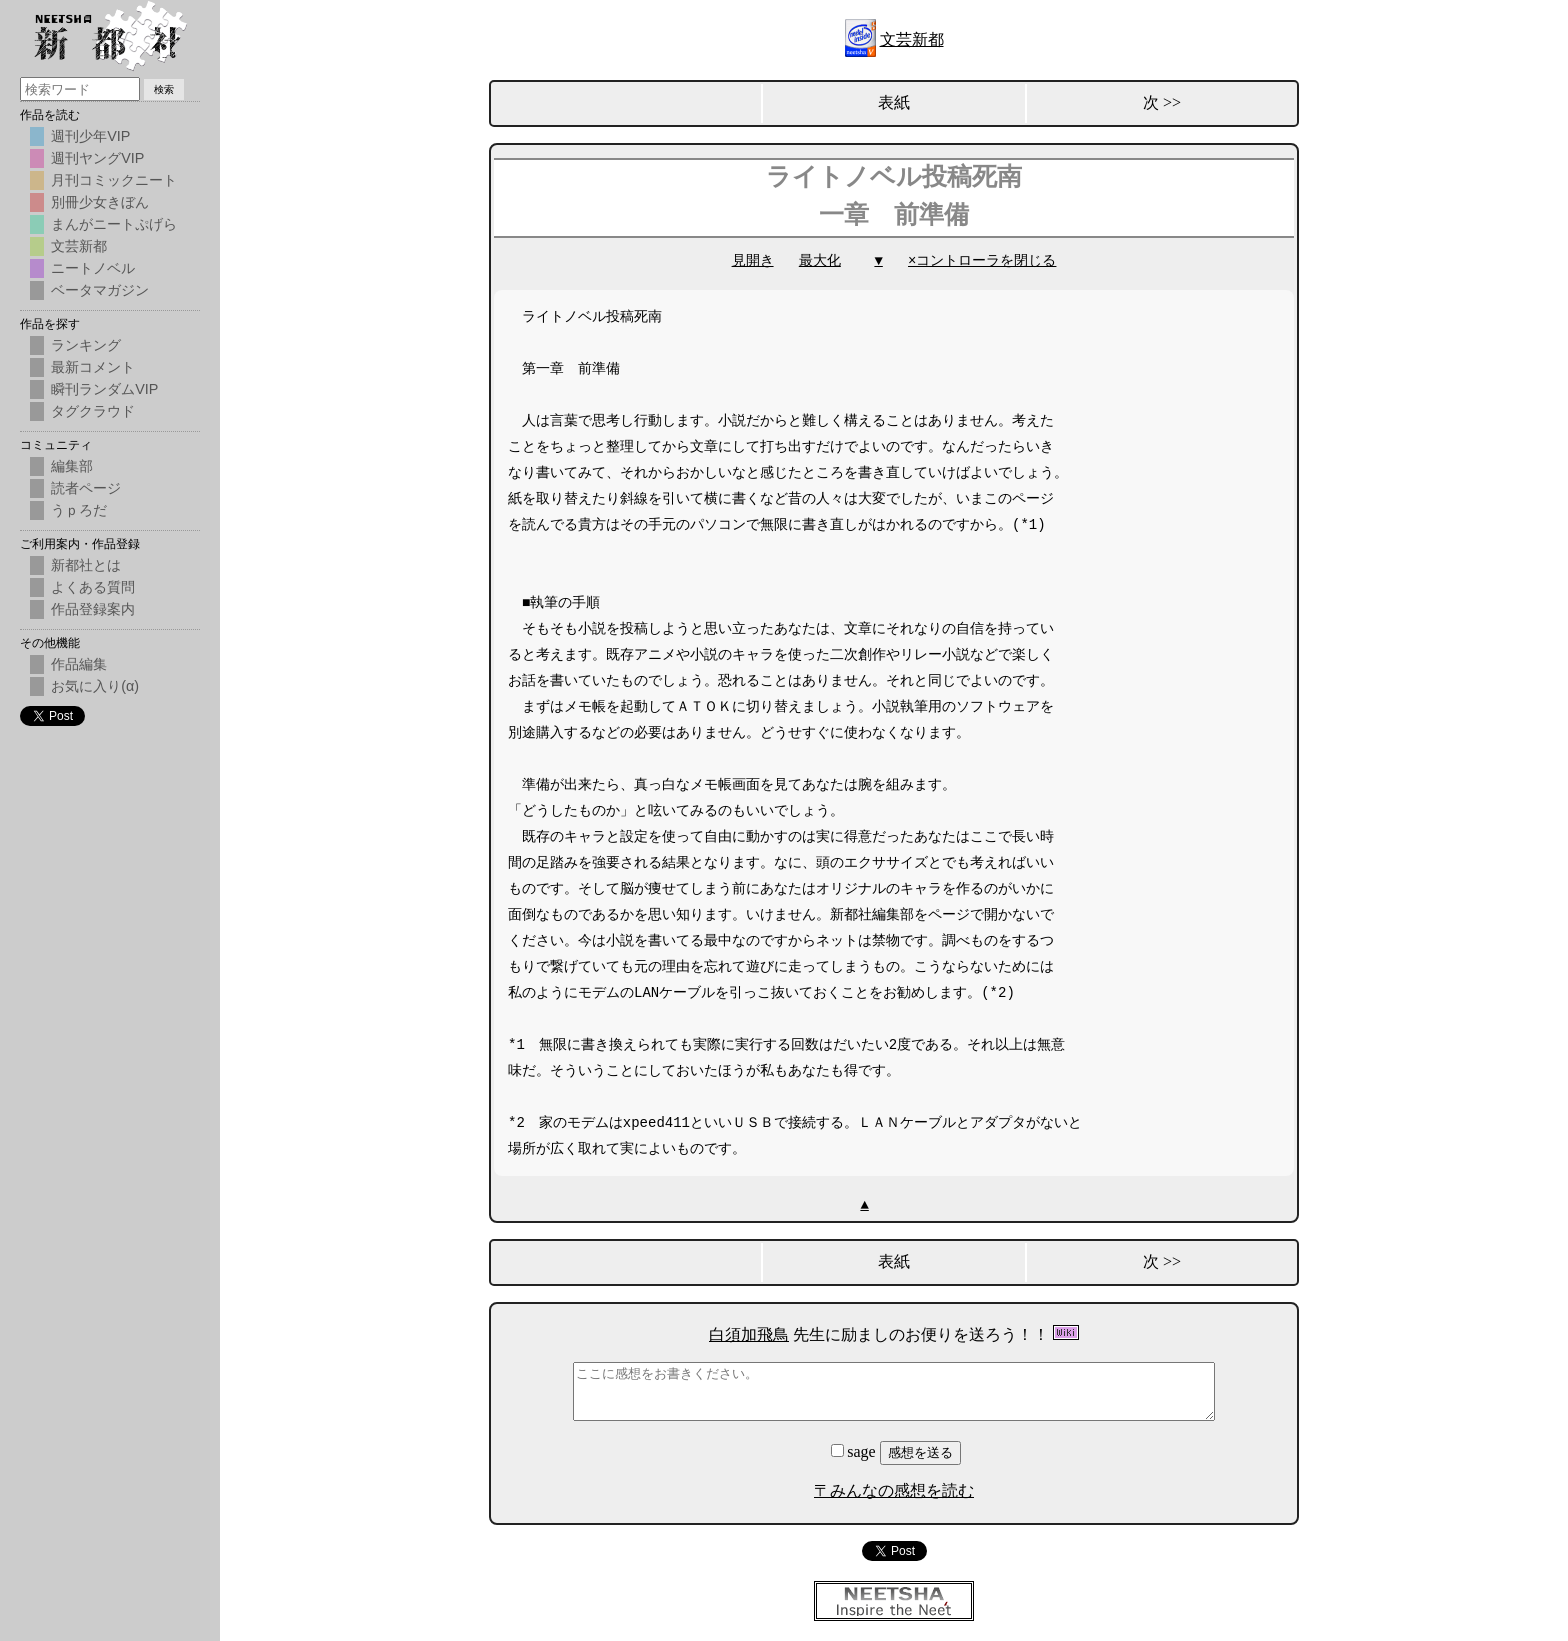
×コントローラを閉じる (982, 260)
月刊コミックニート (114, 180)
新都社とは (86, 565)
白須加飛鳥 (749, 1334)
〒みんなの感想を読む (894, 1490)
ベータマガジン (100, 290)
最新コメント (93, 367)
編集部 (72, 466)
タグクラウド (93, 411)
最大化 (820, 260)
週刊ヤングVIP (97, 158)
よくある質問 (93, 587)
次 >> (1162, 102)
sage (855, 1451)
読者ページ (86, 488)
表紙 (894, 102)
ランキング (86, 345)
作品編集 (79, 664)
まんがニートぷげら (114, 224)
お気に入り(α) (95, 686)
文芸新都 (912, 39)
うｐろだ (79, 510)
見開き (753, 260)
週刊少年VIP (90, 136)
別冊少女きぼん (100, 202)
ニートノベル (93, 268)
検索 (164, 89)
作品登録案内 (93, 609)
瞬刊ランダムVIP (104, 389)
